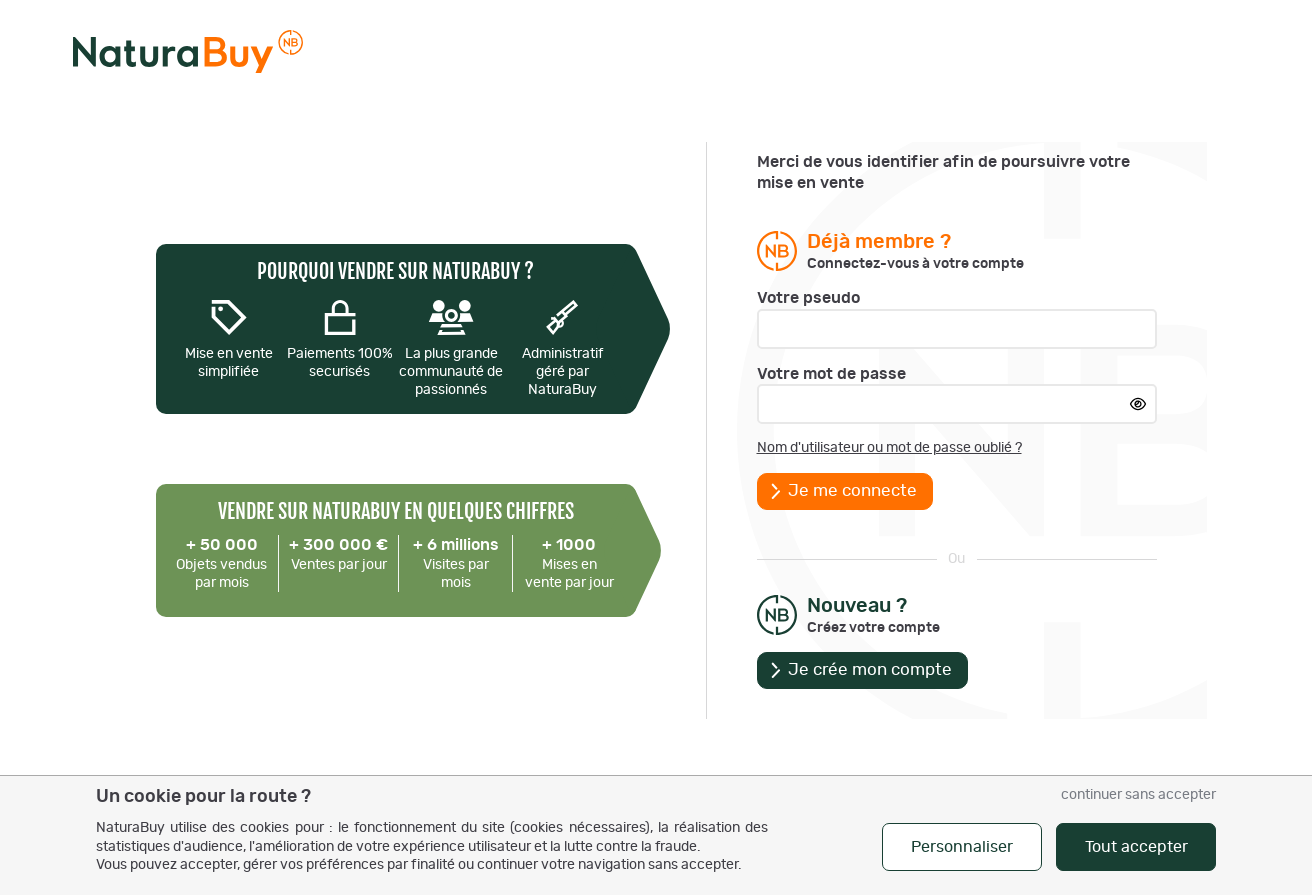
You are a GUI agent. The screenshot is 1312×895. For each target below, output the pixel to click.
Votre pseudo (808, 298)
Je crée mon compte (870, 670)
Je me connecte (852, 491)
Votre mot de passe (831, 374)
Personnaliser (962, 847)
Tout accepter (1136, 847)
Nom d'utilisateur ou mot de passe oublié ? (889, 448)
